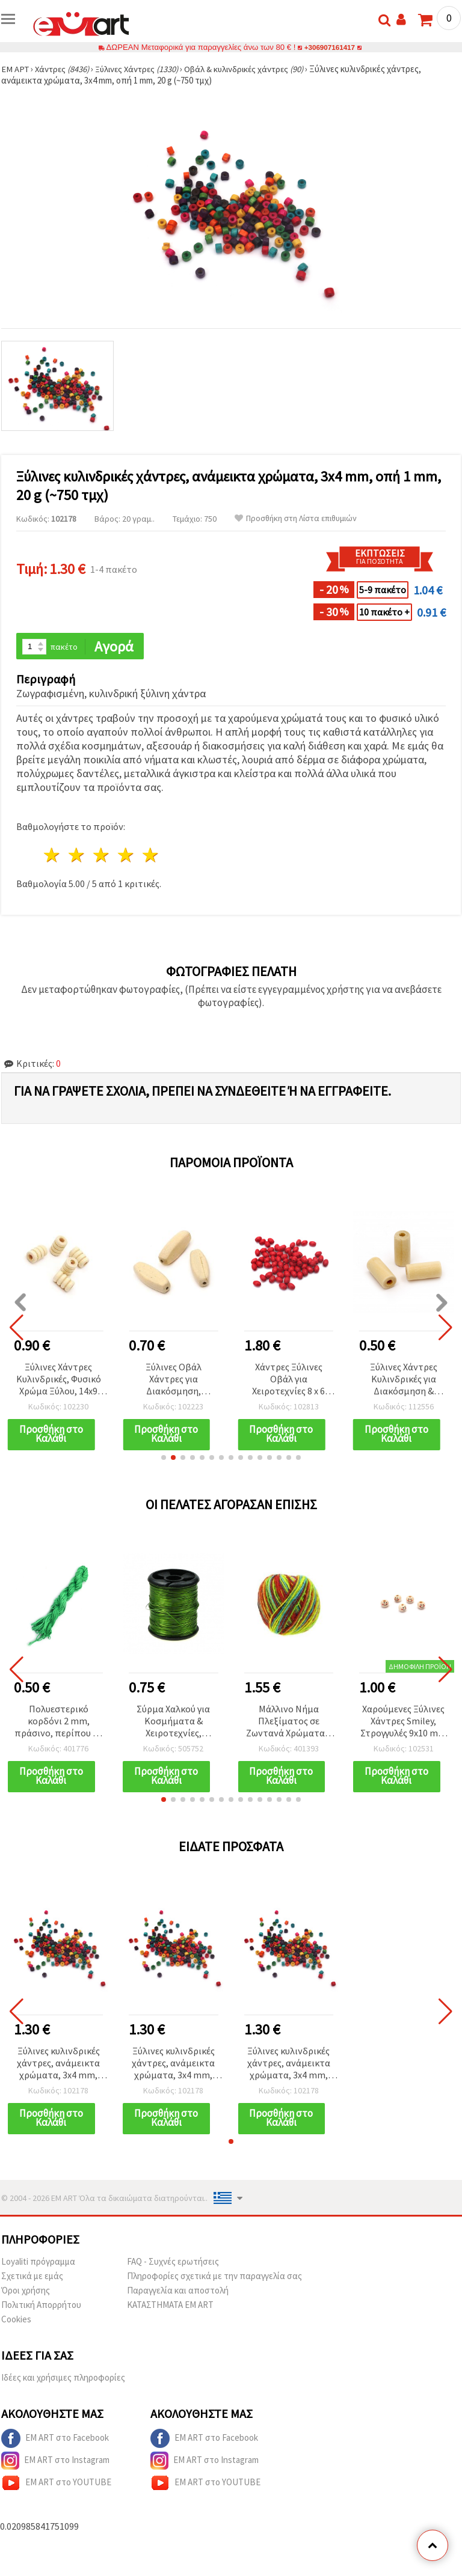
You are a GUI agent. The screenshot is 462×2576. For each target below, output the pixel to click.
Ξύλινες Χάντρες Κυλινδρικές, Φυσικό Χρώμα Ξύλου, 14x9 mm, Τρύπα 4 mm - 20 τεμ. (58, 1380)
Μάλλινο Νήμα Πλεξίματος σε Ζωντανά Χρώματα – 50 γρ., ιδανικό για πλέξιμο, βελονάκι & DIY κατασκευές (288, 1723)
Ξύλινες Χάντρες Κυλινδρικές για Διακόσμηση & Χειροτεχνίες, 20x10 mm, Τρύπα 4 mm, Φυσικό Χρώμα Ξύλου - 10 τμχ (403, 1380)
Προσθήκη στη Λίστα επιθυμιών (296, 518)
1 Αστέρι (52, 856)
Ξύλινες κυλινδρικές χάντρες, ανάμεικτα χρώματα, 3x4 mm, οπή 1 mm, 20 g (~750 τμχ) (58, 2065)
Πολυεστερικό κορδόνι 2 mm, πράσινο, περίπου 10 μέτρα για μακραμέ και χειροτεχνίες (58, 1723)
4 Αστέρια (126, 856)
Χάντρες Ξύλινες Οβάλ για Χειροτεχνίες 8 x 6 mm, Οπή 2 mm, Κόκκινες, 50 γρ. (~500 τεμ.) (288, 1380)
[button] (163, 1458)
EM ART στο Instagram (55, 2463)
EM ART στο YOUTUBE (56, 2485)
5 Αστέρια (150, 856)
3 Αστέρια (102, 856)
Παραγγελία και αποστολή (178, 2292)
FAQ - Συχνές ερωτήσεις (173, 2263)
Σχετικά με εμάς (32, 2278)
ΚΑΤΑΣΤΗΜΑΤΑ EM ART (170, 2307)
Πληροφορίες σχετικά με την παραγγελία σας (214, 2278)
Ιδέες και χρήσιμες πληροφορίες (63, 2379)
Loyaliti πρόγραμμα (38, 2263)
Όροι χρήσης (25, 2292)
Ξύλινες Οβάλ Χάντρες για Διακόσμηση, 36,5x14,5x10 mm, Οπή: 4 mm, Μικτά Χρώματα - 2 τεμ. (173, 1380)
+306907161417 (330, 47)
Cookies (16, 2321)
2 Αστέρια (77, 856)
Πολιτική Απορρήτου (41, 2307)
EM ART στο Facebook (55, 2440)
